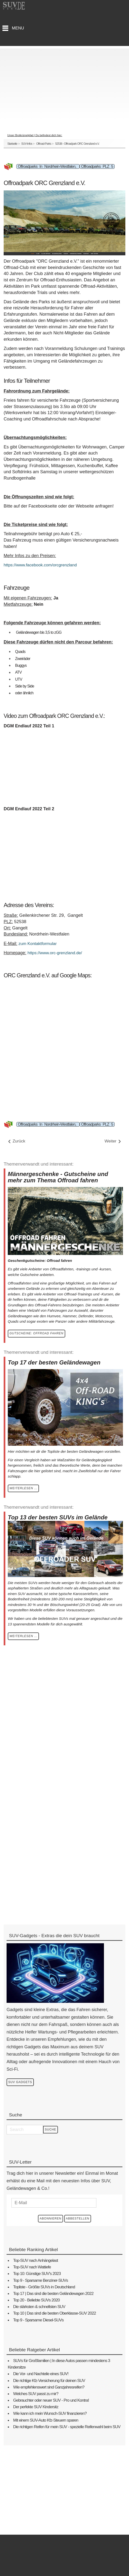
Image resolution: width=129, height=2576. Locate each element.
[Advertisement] (64, 82)
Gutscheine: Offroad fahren (36, 1333)
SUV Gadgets (20, 2082)
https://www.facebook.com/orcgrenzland (40, 565)
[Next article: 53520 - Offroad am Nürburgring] (113, 1141)
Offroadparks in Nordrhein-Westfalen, (48, 166)
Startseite (12, 143)
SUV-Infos (26, 143)
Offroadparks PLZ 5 (97, 166)
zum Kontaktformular (37, 943)
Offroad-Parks (43, 143)
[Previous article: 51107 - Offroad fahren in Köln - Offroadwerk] (16, 1141)
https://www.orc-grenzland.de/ (55, 953)
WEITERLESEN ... (23, 1488)
